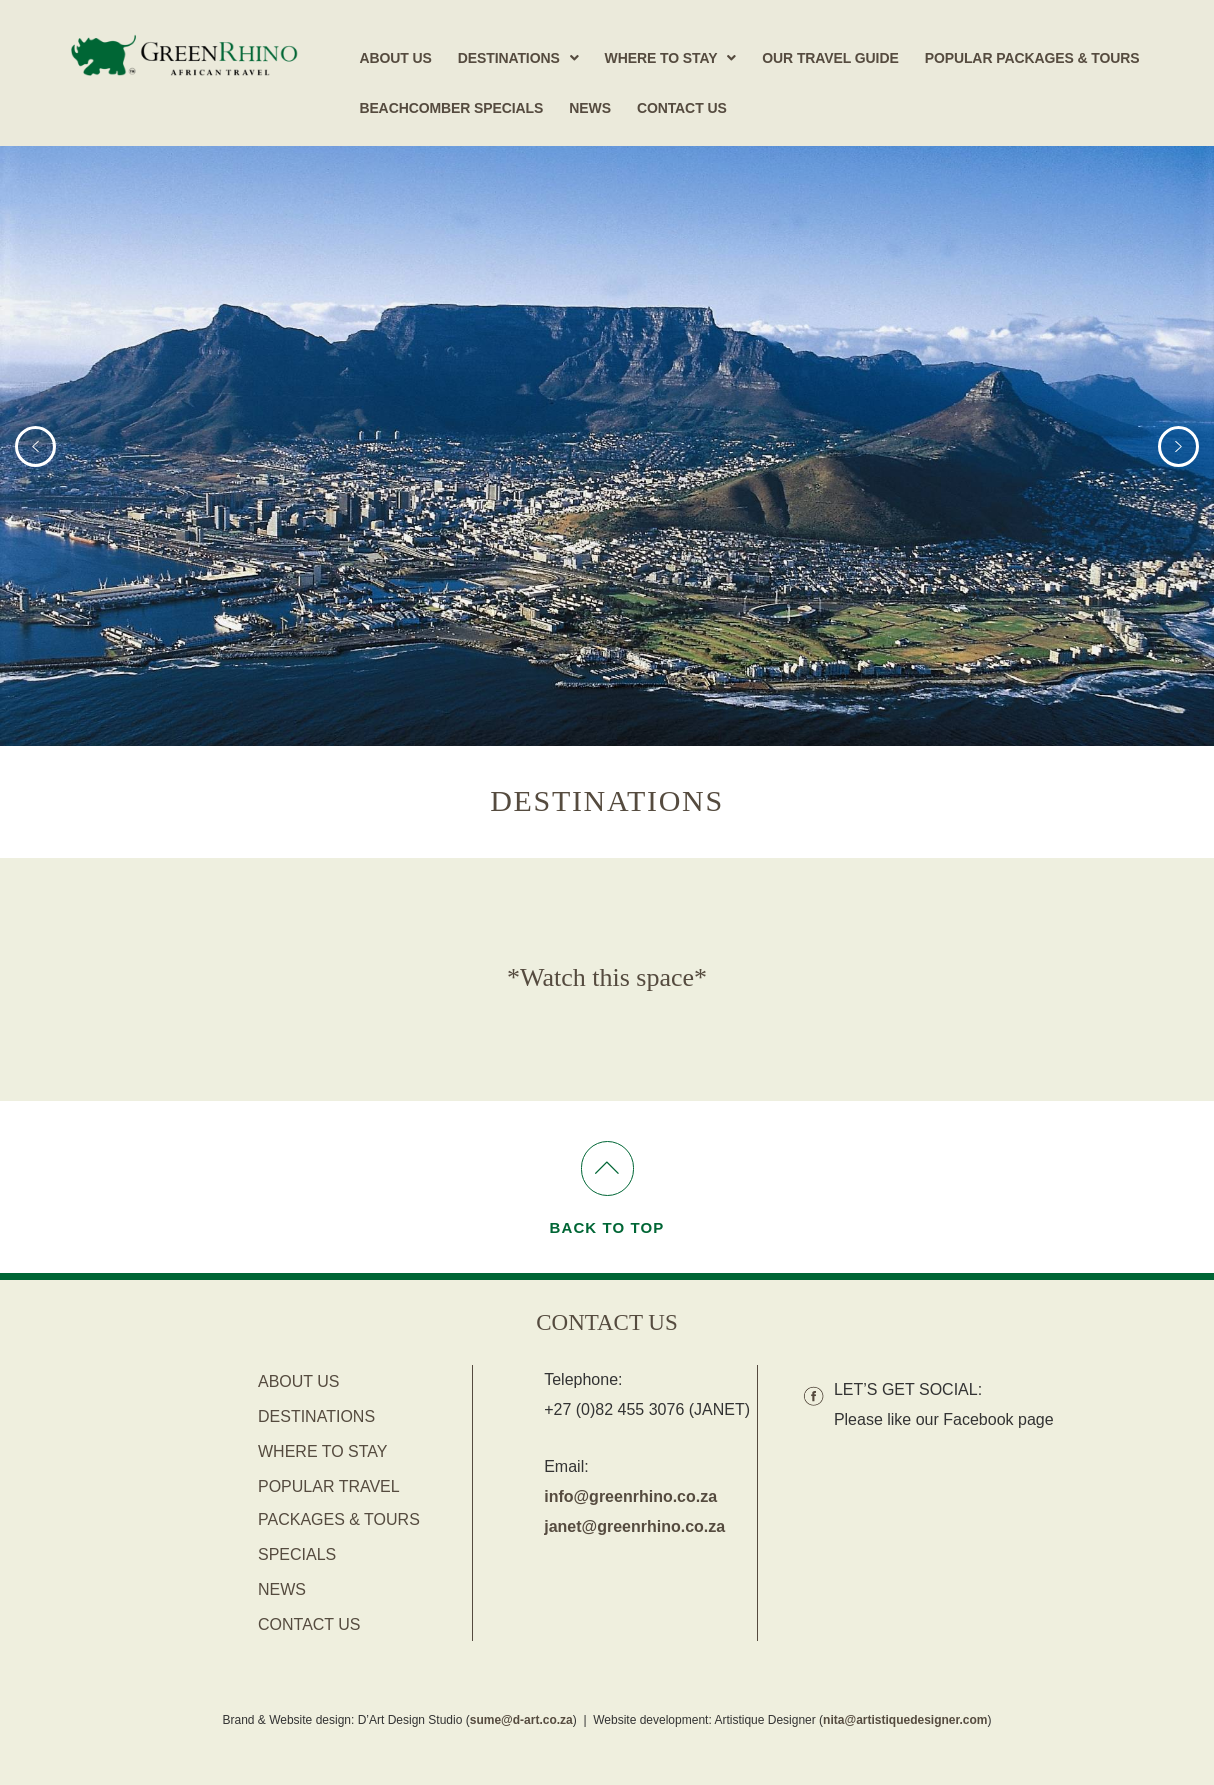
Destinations (518, 58)
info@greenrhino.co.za (630, 1496)
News (590, 108)
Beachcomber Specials (451, 108)
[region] (607, 446)
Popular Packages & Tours (1032, 58)
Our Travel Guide (830, 58)
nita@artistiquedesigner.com (905, 1720)
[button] (518, 58)
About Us (395, 58)
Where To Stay (671, 58)
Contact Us (682, 108)
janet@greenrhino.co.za (634, 1526)
